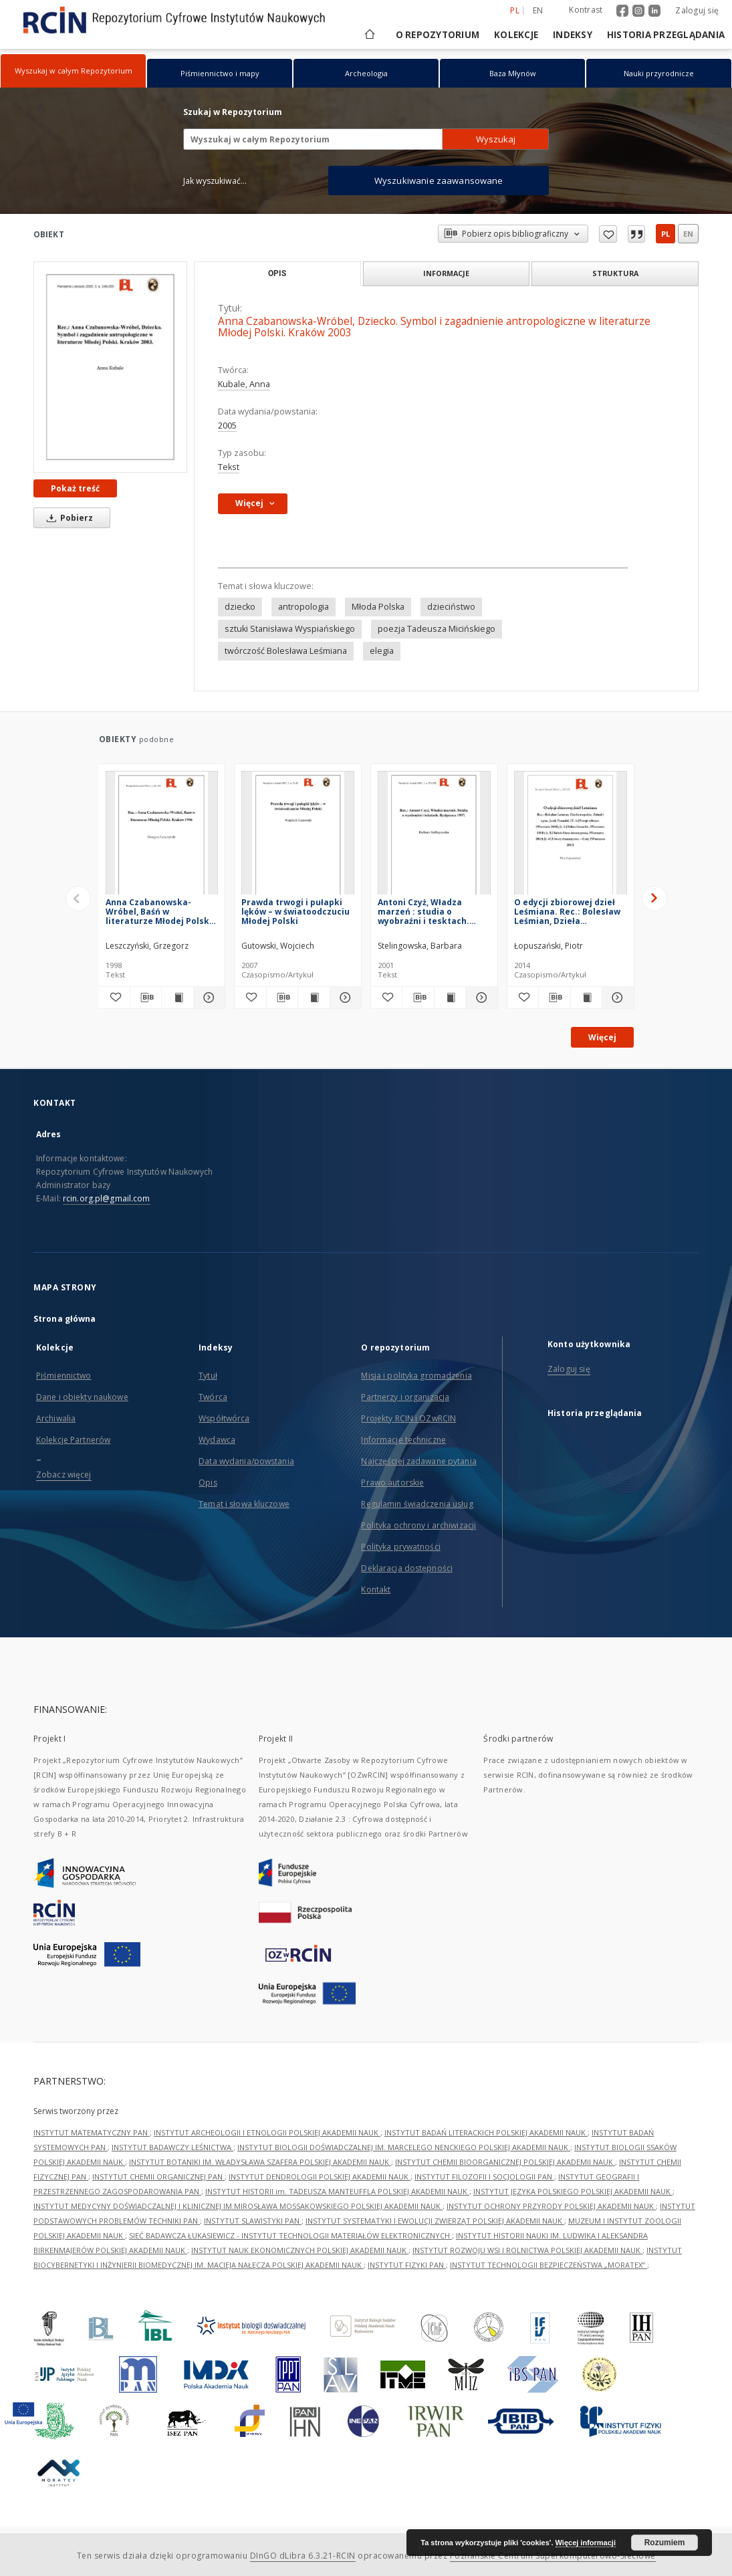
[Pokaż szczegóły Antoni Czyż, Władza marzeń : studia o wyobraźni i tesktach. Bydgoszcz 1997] (479, 997)
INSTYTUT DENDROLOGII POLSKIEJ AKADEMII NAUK (319, 2177)
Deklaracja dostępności (407, 1568)
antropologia (303, 606)
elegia (382, 651)
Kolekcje (516, 35)
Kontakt (375, 1589)
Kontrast (585, 9)
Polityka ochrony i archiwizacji (418, 1525)
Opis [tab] (277, 273)
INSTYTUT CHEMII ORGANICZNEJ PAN (158, 2177)
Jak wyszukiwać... (215, 181)
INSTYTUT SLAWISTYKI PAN (252, 2221)
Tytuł (208, 1375)
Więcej (602, 1037)
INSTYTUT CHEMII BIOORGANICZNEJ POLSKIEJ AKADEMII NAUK (505, 2162)
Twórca (213, 1397)
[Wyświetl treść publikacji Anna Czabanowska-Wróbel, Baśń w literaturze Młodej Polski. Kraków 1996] (177, 997)
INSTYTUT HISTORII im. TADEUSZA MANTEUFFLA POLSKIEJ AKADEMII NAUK (337, 2191)
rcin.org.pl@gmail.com (106, 1198)
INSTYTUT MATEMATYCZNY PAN (91, 2132)
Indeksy (572, 35)
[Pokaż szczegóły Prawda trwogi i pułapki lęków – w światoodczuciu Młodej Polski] (343, 997)
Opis (208, 1482)
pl (665, 234)
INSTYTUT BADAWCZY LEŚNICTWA (172, 2147)
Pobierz (67, 517)
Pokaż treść (75, 488)
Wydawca (217, 1439)
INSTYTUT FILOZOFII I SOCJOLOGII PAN (484, 2177)
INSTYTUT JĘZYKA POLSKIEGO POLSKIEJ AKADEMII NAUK (573, 2191)
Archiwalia (56, 1418)
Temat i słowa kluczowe (244, 1504)
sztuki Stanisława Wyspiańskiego (290, 628)
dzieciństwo (451, 606)
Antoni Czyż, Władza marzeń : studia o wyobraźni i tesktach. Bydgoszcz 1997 (423, 912)
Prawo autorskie (392, 1482)
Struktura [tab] (615, 273)
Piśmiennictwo (64, 1375)
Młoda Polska (378, 606)
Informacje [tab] (446, 273)
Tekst (228, 467)
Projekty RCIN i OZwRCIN (408, 1418)
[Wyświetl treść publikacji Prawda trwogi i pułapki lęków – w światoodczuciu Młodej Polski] (313, 997)
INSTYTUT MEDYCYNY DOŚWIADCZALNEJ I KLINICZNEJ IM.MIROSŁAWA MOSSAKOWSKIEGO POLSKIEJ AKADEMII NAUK (238, 2206)
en (688, 234)
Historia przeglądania (666, 35)
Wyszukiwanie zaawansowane (438, 180)
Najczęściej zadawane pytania (418, 1461)
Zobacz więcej (64, 1474)
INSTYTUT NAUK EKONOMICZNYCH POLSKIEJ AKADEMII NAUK (299, 2250)
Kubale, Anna (244, 384)
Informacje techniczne (403, 1439)
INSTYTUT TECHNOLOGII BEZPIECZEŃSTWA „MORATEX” (548, 2265)
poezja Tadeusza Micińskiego (436, 628)
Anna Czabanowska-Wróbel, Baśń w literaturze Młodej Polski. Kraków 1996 (160, 912)
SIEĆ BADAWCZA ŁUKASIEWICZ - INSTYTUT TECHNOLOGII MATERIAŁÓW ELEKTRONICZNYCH (290, 2235)
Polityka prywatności (400, 1546)
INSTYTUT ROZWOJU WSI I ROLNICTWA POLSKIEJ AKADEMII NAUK (527, 2250)
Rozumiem (664, 2542)
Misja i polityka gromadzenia (416, 1375)
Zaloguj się (697, 10)
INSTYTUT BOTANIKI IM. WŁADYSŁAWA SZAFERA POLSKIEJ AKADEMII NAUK (260, 2162)
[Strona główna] (369, 34)
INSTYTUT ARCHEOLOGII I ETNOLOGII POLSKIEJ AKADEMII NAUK (267, 2132)
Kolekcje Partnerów (73, 1439)
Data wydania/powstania (246, 1461)
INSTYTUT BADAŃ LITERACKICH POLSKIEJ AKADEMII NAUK (486, 2132)
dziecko (240, 606)
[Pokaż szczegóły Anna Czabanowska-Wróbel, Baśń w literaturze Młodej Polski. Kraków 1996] (207, 997)
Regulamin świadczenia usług (417, 1504)
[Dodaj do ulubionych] (114, 997)
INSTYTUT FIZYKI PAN (407, 2265)
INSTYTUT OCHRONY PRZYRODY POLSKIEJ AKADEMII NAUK (551, 2206)
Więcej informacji (586, 2543)
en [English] (538, 10)
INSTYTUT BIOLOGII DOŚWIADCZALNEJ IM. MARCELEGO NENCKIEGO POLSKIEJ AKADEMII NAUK (403, 2147)
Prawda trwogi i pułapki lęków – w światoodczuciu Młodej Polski (295, 912)
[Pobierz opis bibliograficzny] (145, 997)
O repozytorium (438, 35)
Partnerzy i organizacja (405, 1397)
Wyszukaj (495, 139)
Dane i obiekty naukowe (82, 1397)
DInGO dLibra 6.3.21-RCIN (303, 2555)
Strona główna (64, 1318)
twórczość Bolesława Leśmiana (286, 651)
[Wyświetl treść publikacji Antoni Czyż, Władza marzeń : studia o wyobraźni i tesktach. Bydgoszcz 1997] (450, 997)
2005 (227, 425)
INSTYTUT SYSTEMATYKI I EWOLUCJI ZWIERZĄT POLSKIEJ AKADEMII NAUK (435, 2221)
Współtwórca (224, 1418)
